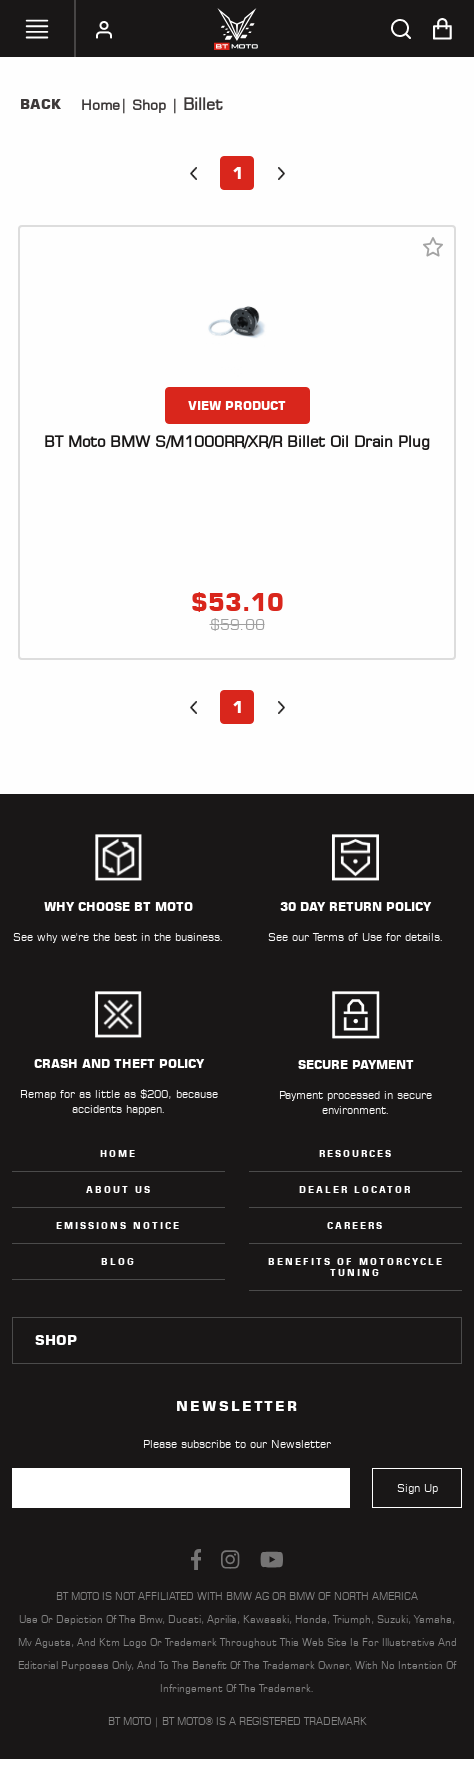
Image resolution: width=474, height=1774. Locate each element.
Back (40, 104)
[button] (193, 173)
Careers (355, 1225)
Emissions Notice (118, 1225)
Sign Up (417, 1488)
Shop (146, 105)
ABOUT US (119, 1189)
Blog (118, 1261)
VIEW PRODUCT (237, 405)
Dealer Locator (355, 1189)
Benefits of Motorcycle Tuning (356, 1267)
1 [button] (237, 173)
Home (100, 105)
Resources (356, 1153)
